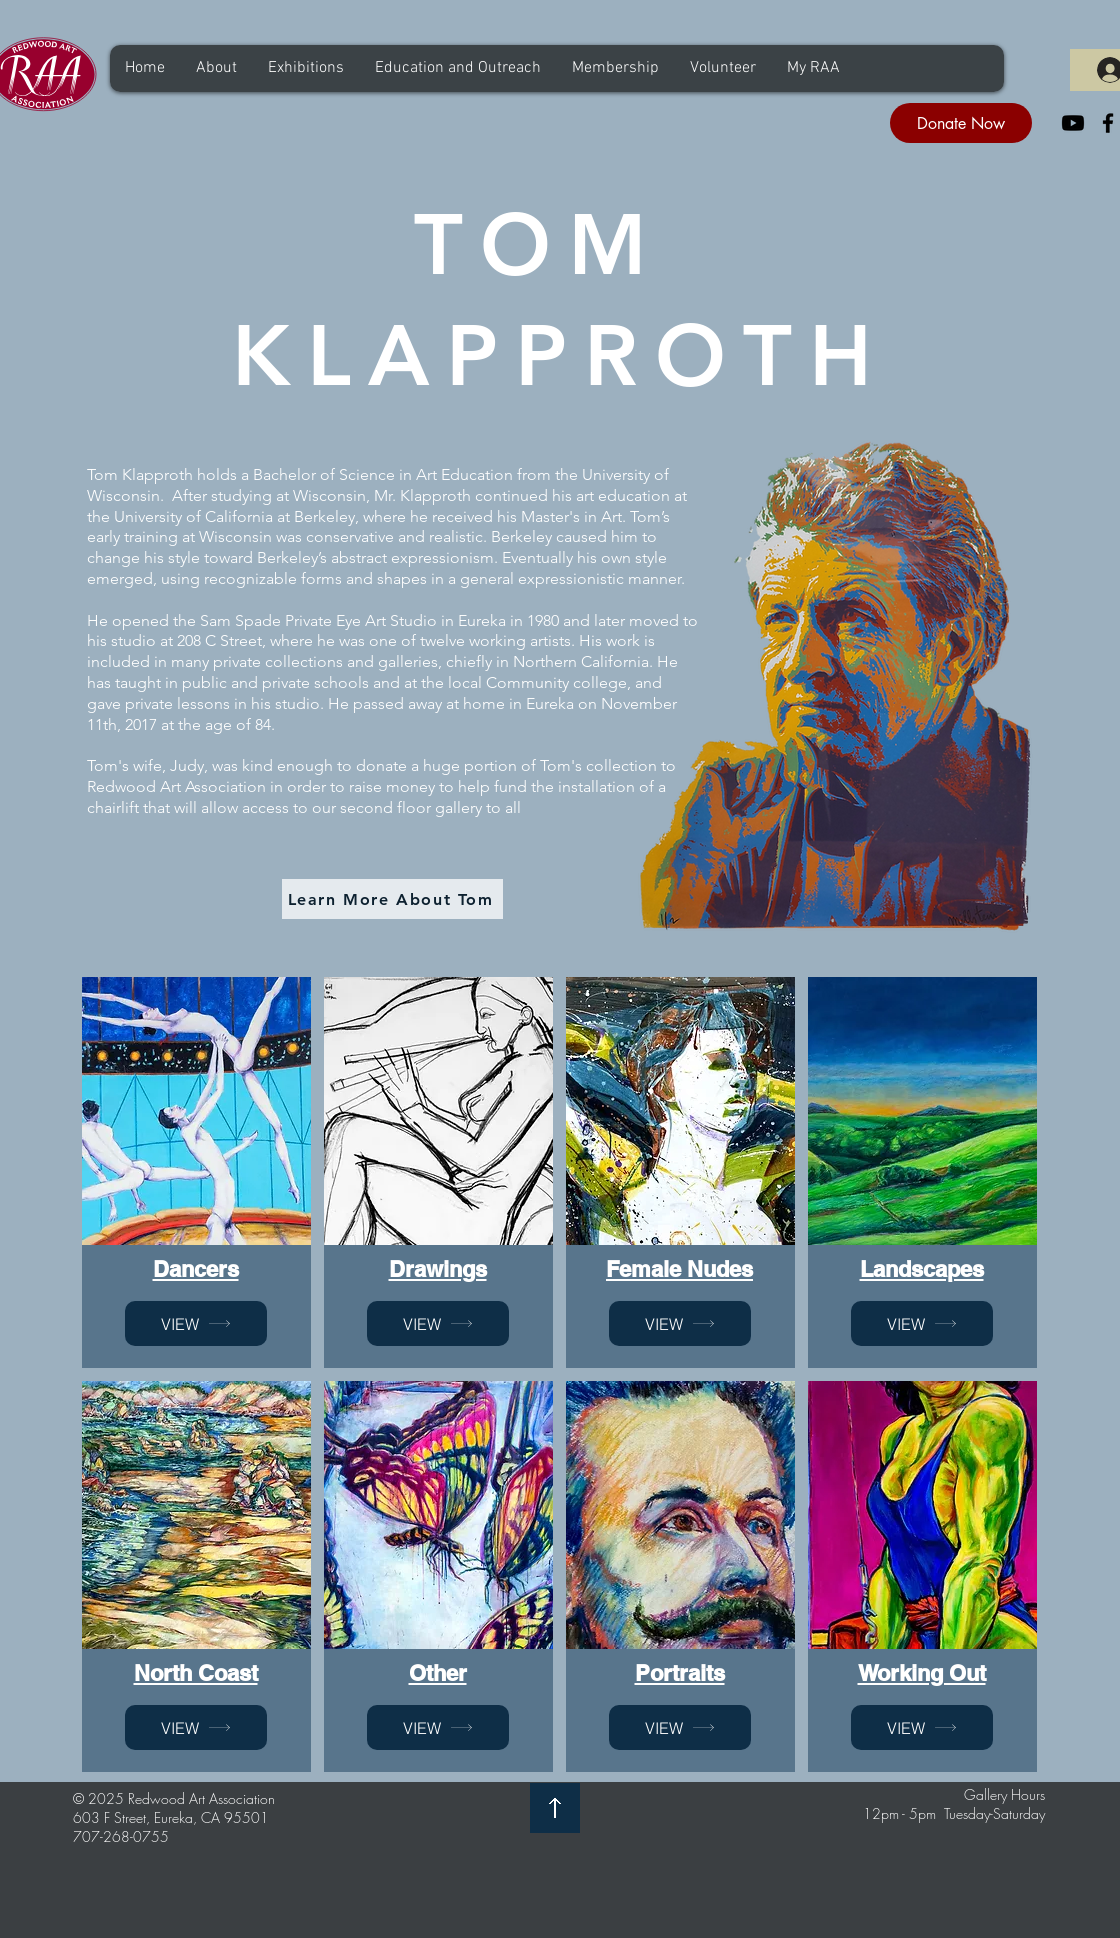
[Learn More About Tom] (392, 899)
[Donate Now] (961, 123)
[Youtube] (1073, 123)
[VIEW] (196, 1323)
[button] (216, 68)
